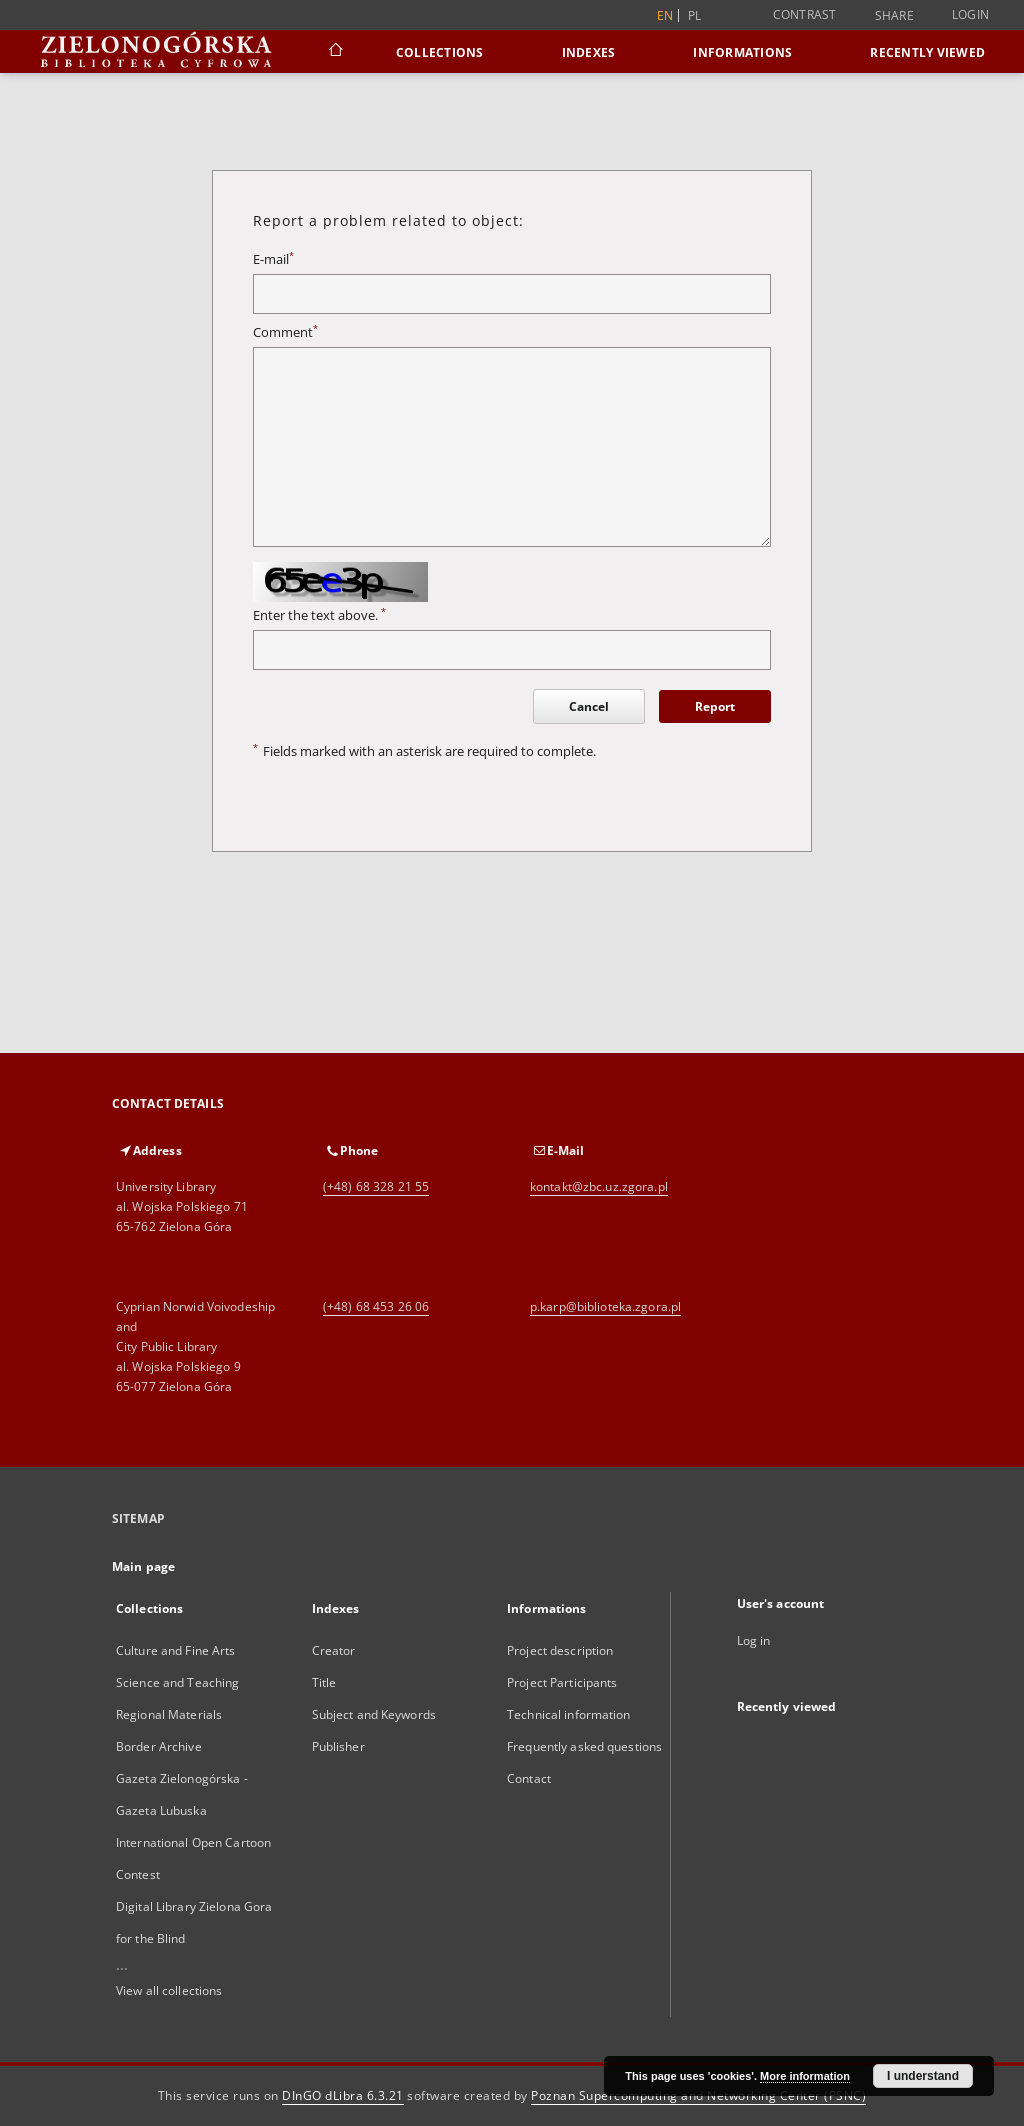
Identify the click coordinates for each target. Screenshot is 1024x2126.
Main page (143, 1566)
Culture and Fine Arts (176, 1650)
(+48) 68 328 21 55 (376, 1186)
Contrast (805, 14)
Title (324, 1682)
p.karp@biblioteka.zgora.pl (605, 1306)
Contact (529, 1778)
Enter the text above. (319, 615)
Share (894, 16)
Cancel (589, 706)
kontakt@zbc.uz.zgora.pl (599, 1186)
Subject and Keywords (374, 1714)
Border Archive (159, 1746)
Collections (440, 52)
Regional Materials (169, 1714)
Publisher (338, 1746)
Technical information (569, 1714)
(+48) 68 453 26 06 (376, 1306)
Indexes (589, 52)
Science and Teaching (177, 1682)
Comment (285, 332)
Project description (560, 1650)
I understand (923, 2076)
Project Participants (562, 1682)
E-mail (273, 259)
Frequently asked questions (584, 1746)
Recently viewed (927, 52)
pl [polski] (695, 15)
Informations (742, 52)
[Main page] (334, 52)
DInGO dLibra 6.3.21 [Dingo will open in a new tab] (343, 2095)
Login (970, 14)
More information (805, 2076)
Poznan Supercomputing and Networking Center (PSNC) (698, 2095)
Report (715, 706)
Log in (754, 1640)
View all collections (169, 1990)
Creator (334, 1650)
